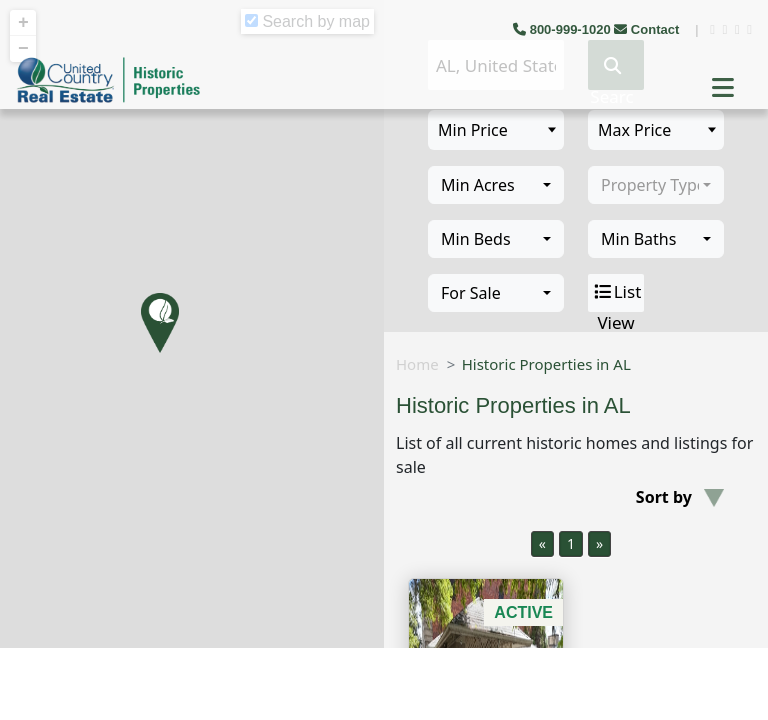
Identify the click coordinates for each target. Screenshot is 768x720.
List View (616, 293)
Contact (648, 29)
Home (417, 364)
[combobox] (496, 185)
